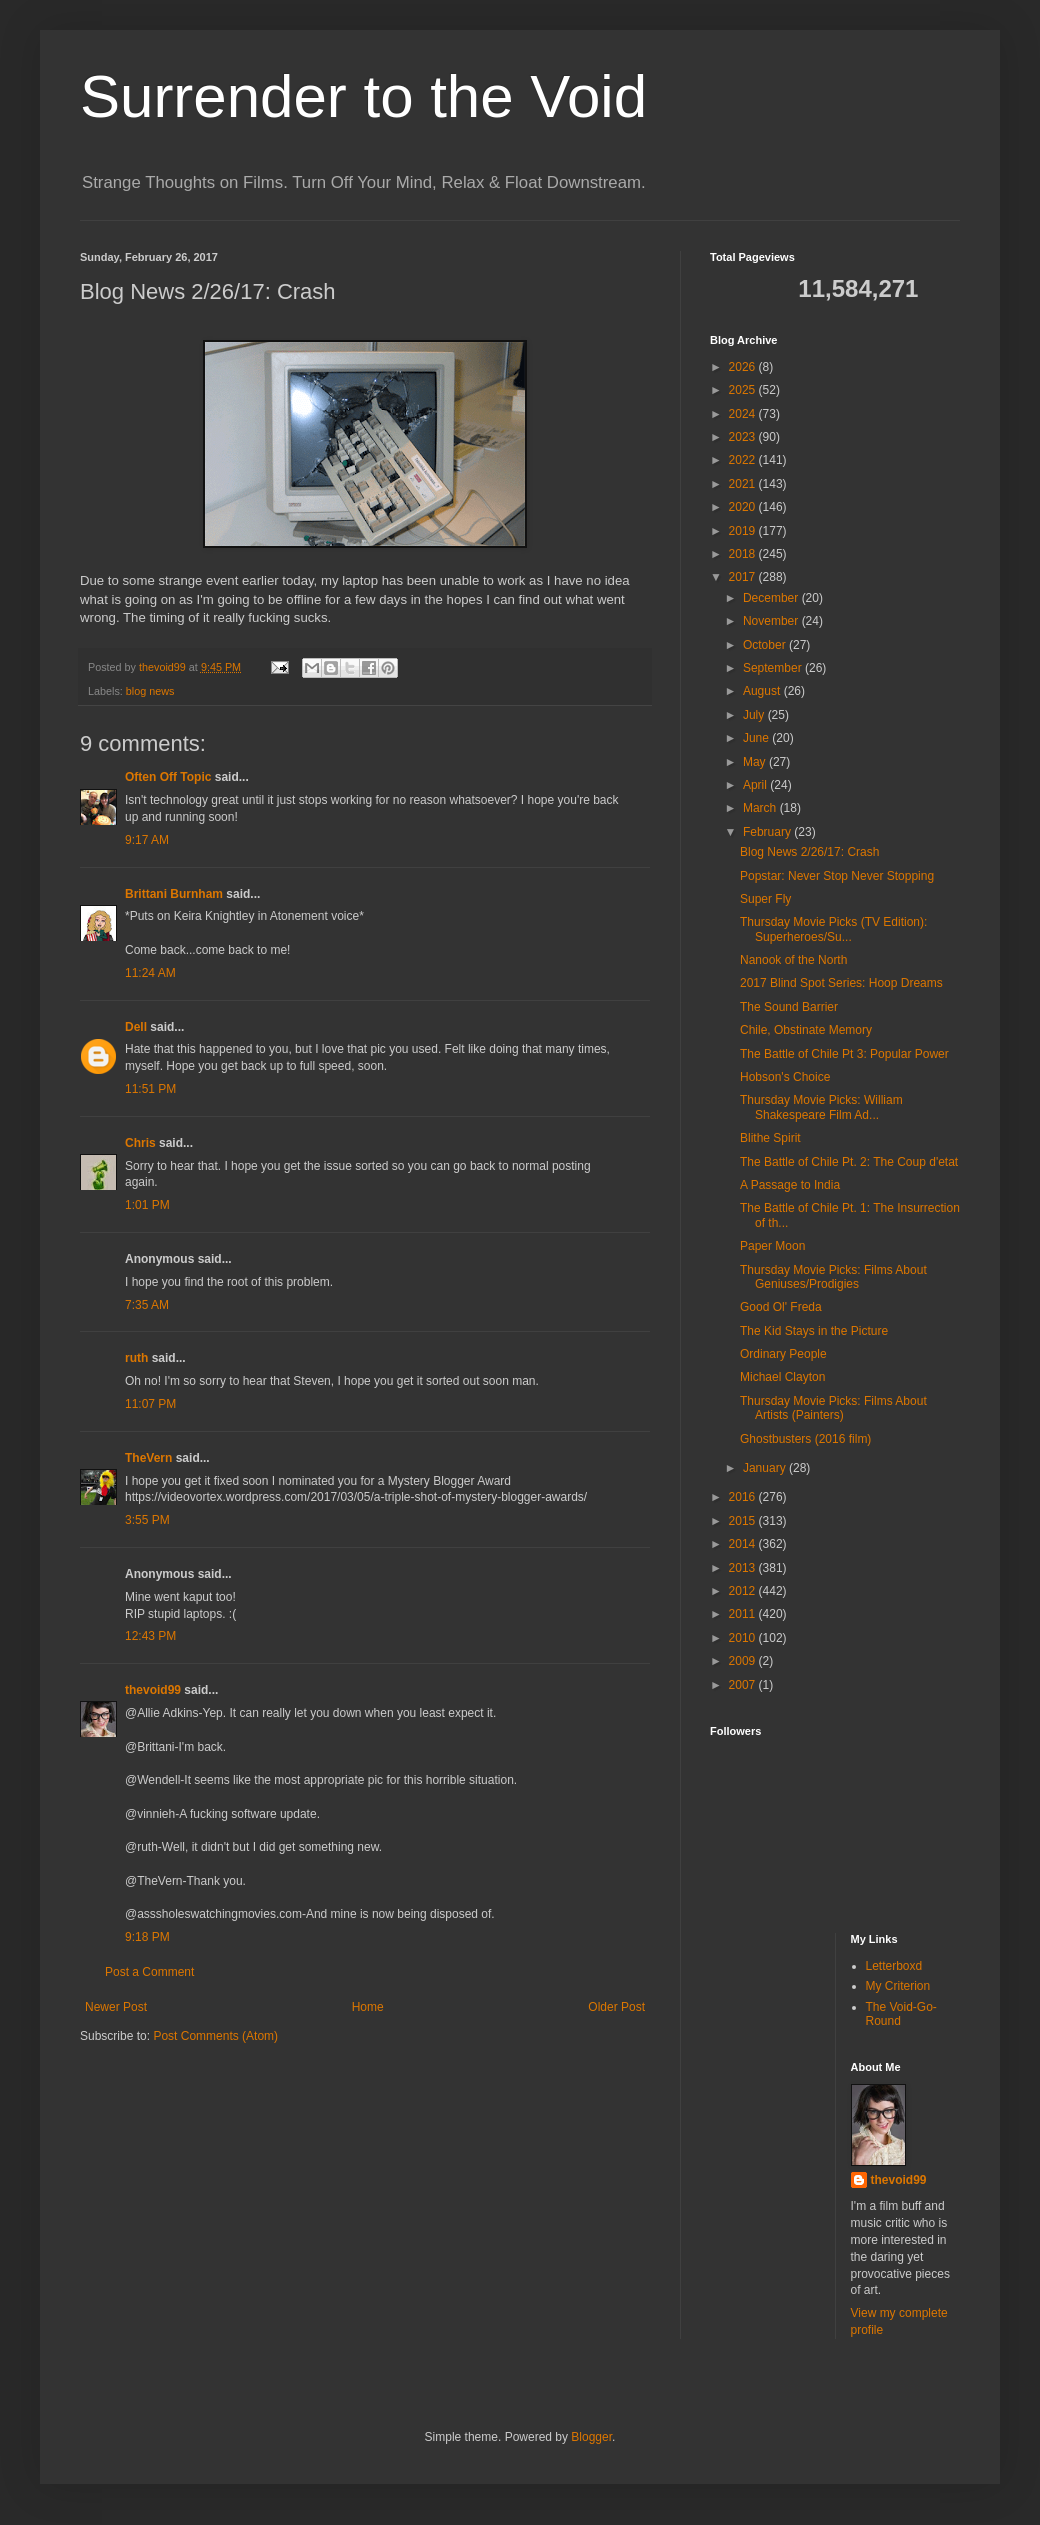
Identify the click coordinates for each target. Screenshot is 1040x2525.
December (772, 598)
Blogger (591, 2437)
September (774, 668)
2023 (744, 437)
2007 (744, 1685)
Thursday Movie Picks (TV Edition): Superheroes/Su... (833, 929)
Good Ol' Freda (781, 1307)
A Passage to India (790, 1185)
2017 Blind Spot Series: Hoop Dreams (841, 983)
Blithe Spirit (770, 1138)
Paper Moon (772, 1246)
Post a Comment (149, 1972)
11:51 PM (150, 1089)
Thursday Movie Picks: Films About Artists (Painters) (833, 1408)
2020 (744, 507)
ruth (136, 1358)
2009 (744, 1661)
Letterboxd (894, 1966)
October (766, 645)
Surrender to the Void (363, 96)
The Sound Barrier (789, 1007)
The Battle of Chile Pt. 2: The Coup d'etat (849, 1162)
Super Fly (765, 899)
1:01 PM (147, 1205)
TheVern (148, 1458)
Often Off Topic (168, 777)
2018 (744, 554)
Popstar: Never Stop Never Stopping (837, 876)
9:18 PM (147, 1937)
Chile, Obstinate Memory (806, 1030)
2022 (744, 460)
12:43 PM (150, 1636)
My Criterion (898, 1986)
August (763, 691)
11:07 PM (150, 1404)
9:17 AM (147, 840)
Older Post (616, 2007)
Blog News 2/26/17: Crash (809, 852)
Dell (136, 1027)
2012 (744, 1591)
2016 (744, 1497)
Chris (140, 1143)
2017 (744, 577)
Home (368, 2007)
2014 (744, 1544)
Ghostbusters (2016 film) (805, 1439)
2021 (744, 484)
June (757, 738)
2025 (744, 390)
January (766, 1468)
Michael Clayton (782, 1377)
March (761, 808)
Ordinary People (783, 1354)
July (755, 715)
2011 (744, 1614)
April (756, 785)
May (756, 762)
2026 (744, 367)
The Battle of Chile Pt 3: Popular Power (844, 1054)
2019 (744, 531)
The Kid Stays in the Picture (814, 1331)
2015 (744, 1521)
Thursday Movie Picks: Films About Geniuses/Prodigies (833, 1277)
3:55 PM (147, 1520)
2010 (744, 1638)
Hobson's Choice (785, 1077)
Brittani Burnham (174, 894)
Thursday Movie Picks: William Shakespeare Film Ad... (821, 1107)
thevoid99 (153, 1690)
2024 (744, 414)
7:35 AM (147, 1305)
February (768, 832)
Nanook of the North (793, 960)
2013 (744, 1568)
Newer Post (116, 2007)
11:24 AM (150, 973)
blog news (150, 691)
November (772, 621)
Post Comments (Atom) (215, 2036)
